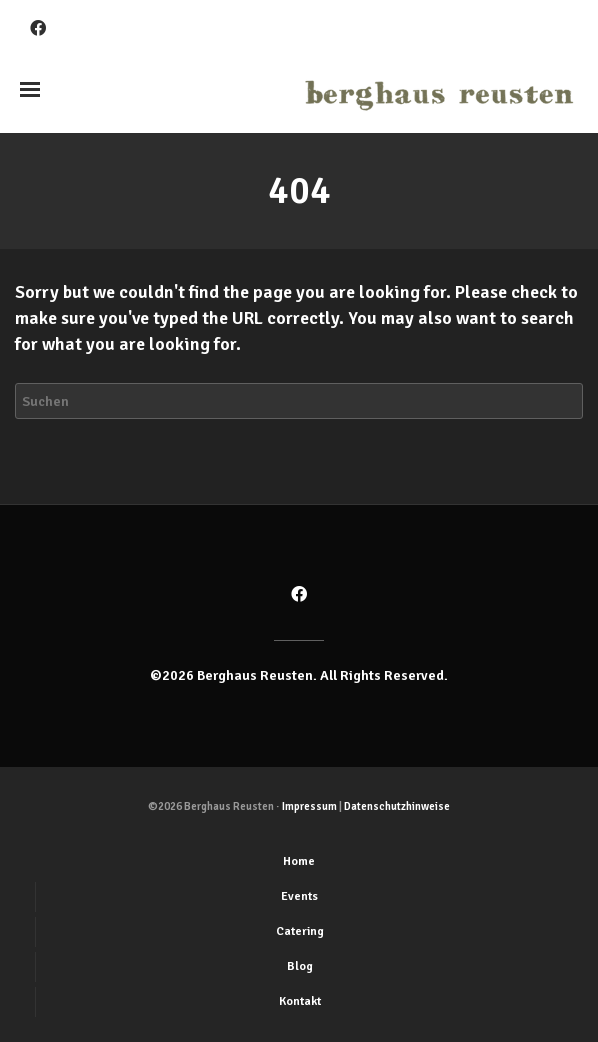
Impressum (309, 806)
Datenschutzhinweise (397, 806)
